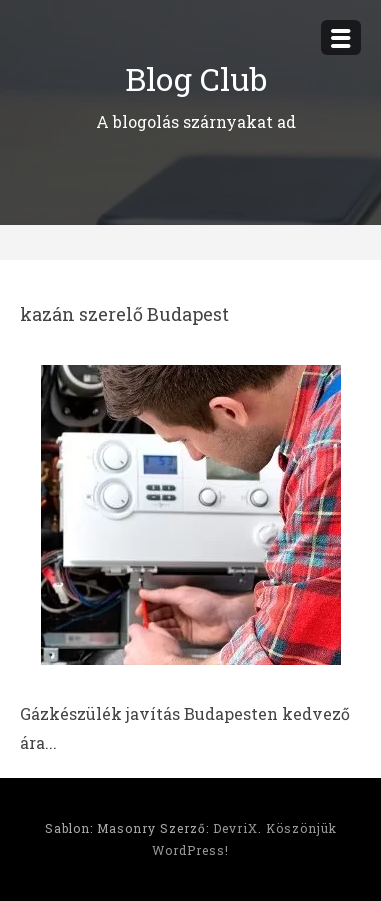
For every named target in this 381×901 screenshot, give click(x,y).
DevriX (235, 828)
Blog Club (196, 78)
